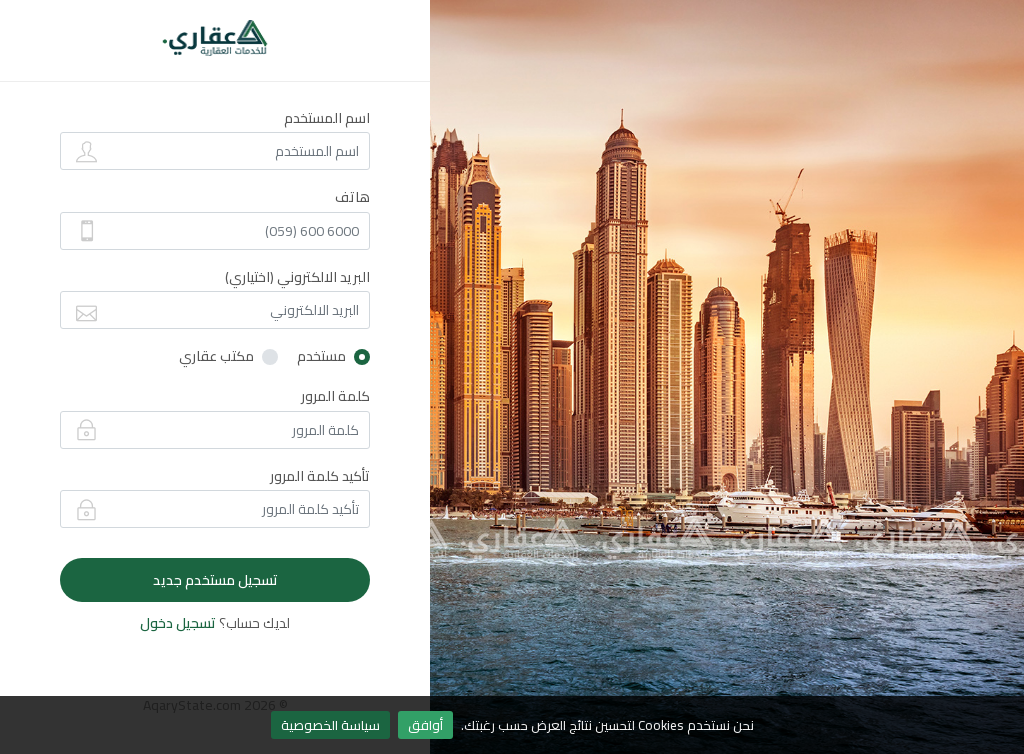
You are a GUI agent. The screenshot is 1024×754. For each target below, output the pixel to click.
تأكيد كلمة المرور (320, 476)
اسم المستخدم (327, 118)
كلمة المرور (335, 396)
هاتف (352, 197)
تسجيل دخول (178, 623)
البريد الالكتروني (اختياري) (297, 277)
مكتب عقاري (216, 357)
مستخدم (321, 357)
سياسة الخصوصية (330, 725)
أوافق (425, 725)
